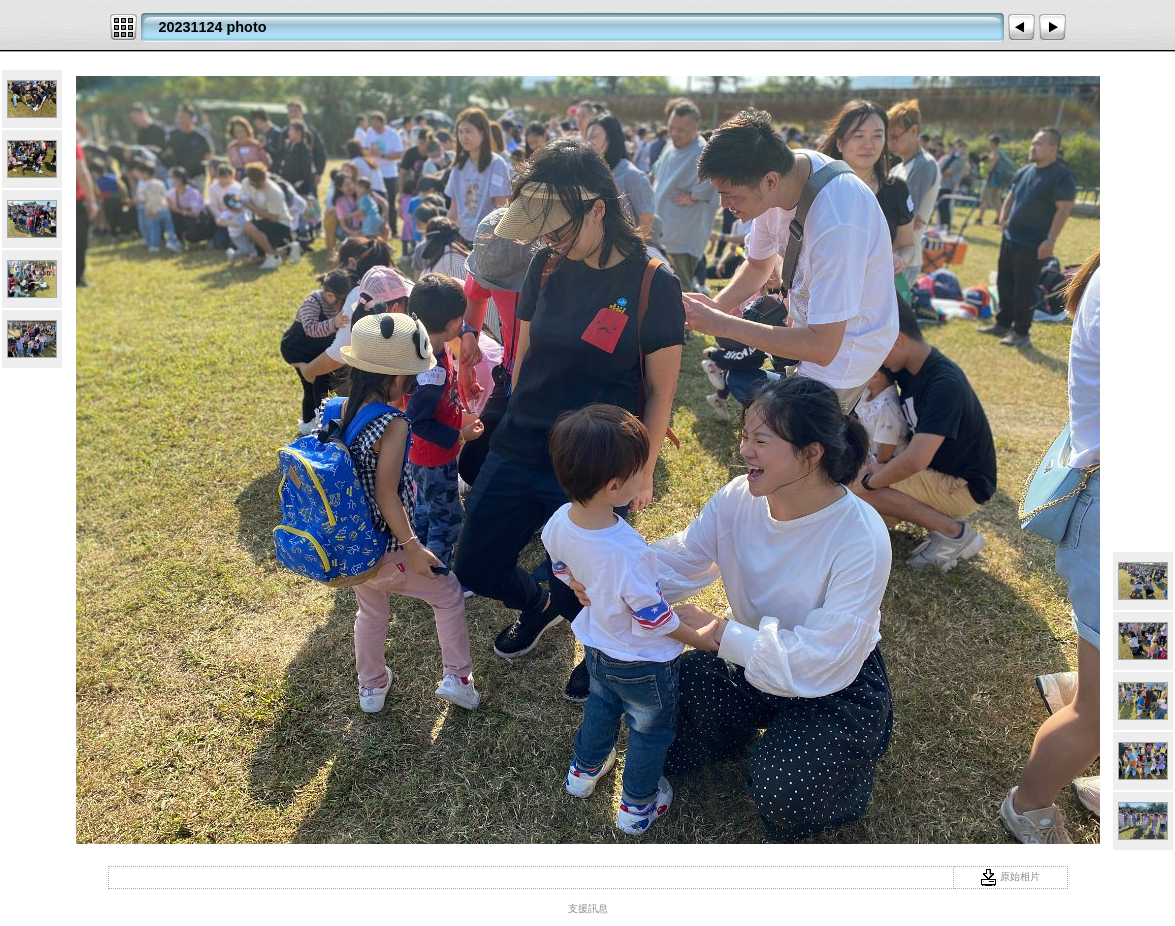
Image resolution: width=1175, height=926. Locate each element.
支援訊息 (588, 908)
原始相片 (1010, 876)
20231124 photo (213, 27)
